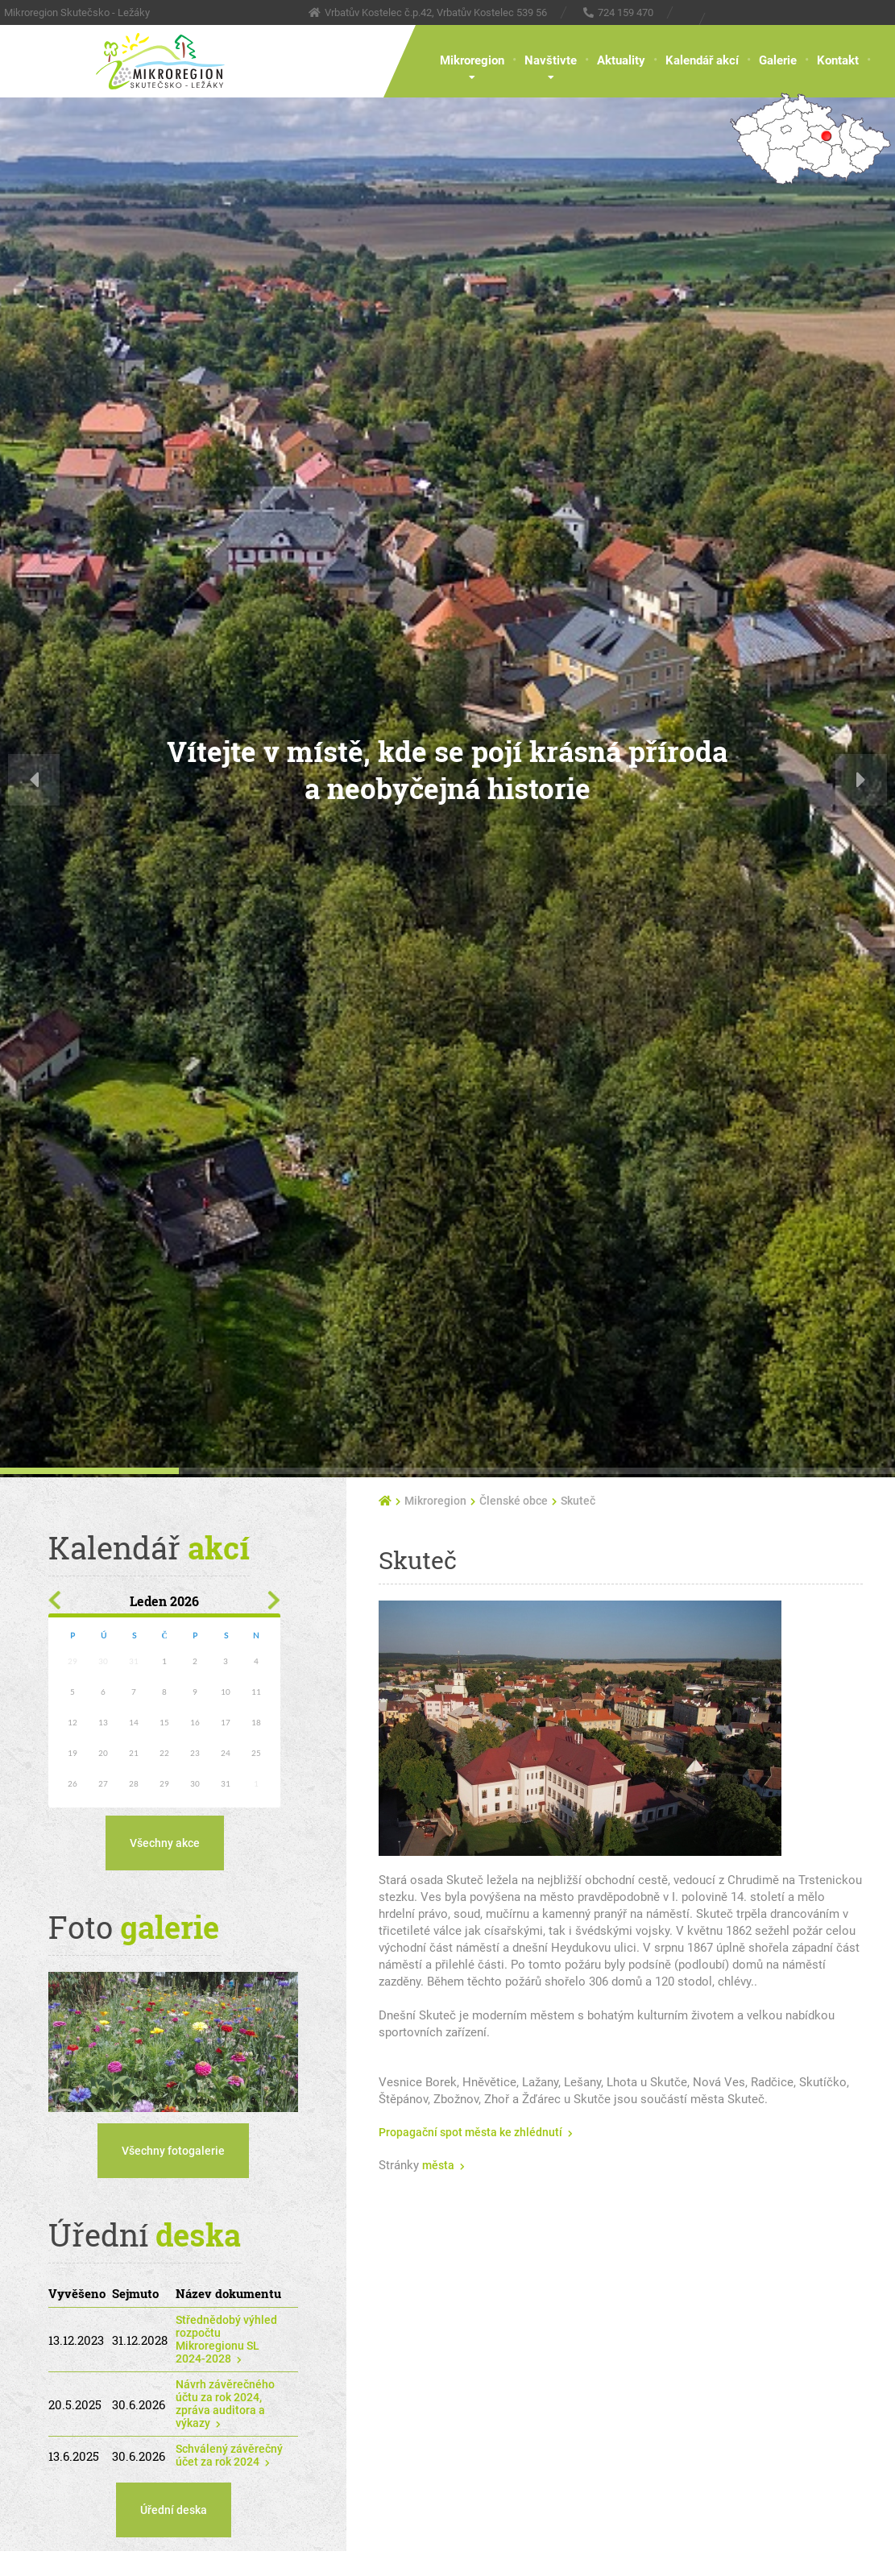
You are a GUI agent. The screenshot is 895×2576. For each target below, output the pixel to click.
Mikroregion (472, 60)
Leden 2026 (164, 1600)
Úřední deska (173, 2510)
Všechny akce (165, 1843)
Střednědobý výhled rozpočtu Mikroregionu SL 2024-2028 (226, 2339)
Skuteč (578, 1500)
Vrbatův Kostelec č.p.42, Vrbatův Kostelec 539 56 (436, 12)
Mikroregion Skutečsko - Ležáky (77, 12)
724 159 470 (625, 12)
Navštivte (550, 60)
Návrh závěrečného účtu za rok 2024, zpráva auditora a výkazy (225, 2403)
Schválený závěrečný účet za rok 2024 (229, 2455)
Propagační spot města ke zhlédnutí (470, 2132)
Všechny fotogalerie (173, 2150)
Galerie (778, 60)
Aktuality (621, 60)
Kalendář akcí (702, 60)
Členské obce (513, 1500)
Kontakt (838, 60)
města (438, 2165)
